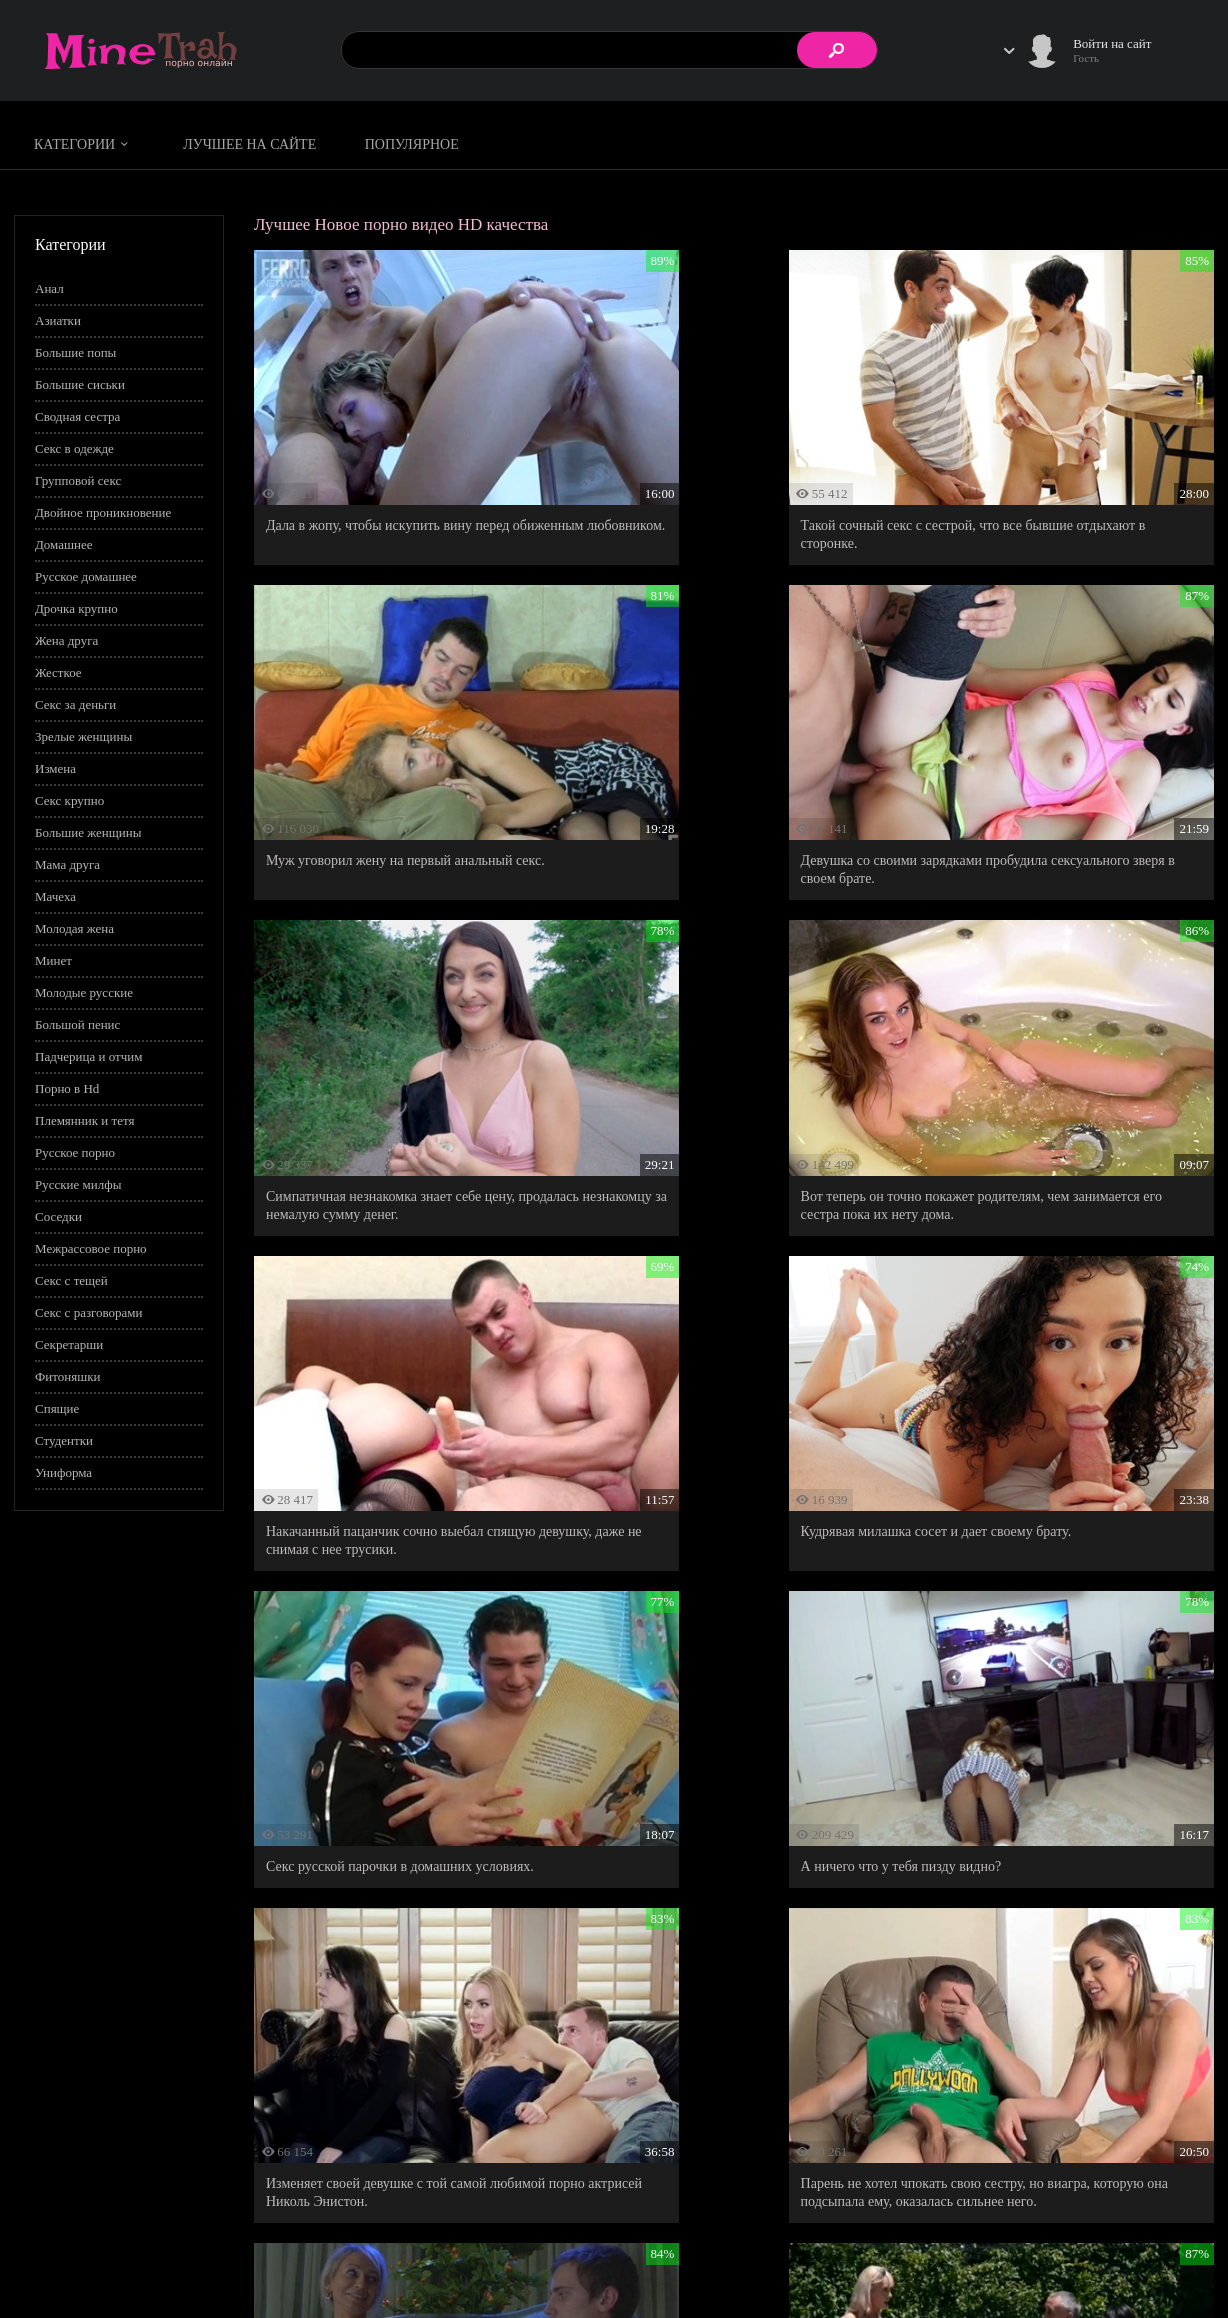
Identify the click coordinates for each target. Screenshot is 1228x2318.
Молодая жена (74, 928)
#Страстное (886, 2043)
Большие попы (75, 352)
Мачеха (55, 896)
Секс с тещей (71, 1280)
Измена (55, 768)
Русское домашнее (86, 576)
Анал (49, 288)
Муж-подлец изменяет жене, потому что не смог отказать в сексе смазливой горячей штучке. (720, 1566)
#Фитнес (1023, 2043)
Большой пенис (77, 1024)
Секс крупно (69, 800)
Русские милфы (78, 1184)
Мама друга (67, 864)
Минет (53, 960)
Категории (84, 144)
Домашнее (64, 544)
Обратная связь (1102, 2264)
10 (899, 1936)
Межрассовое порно (91, 1248)
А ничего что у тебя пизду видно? (366, 1265)
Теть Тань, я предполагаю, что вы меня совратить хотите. (382, 1557)
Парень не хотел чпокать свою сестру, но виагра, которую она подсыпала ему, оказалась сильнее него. (1057, 1283)
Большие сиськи (80, 384)
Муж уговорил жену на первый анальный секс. (1058, 454)
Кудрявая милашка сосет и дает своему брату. (727, 1001)
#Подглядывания (551, 2043)
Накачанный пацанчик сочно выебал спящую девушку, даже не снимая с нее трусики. (400, 1010)
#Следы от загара (792, 2043)
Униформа (63, 1472)
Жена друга (66, 640)
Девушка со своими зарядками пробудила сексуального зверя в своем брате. (389, 728)
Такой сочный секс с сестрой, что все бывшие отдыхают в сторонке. (728, 463)
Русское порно (75, 1152)
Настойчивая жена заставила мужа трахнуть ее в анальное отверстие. (731, 1839)
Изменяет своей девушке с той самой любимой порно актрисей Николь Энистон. (731, 1274)
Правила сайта (977, 2243)
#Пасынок (461, 2043)
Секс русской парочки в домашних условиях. (1053, 1001)
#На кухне (301, 2043)
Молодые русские (84, 992)
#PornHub (74, 2043)
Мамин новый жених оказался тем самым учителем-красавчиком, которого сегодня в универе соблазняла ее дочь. (393, 1848)
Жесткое (58, 672)
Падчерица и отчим (88, 1056)
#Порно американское (670, 2043)
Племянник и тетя (84, 1120)
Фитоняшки (67, 1376)
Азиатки (58, 320)
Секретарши (69, 1344)
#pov (133, 2043)
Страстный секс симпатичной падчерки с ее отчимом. (1049, 1839)
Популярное (412, 144)
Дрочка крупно (76, 608)
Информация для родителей (1137, 2243)
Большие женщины (88, 832)
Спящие (57, 1408)
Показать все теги (95, 2070)
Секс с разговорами (89, 1312)
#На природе (380, 2043)
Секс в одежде (74, 448)
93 (993, 1936)
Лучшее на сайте (249, 144)
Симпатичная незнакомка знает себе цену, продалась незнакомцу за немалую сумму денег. (716, 737)
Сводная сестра (77, 416)
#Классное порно (210, 2043)
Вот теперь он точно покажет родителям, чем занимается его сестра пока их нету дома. (1053, 728)
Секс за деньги (75, 704)
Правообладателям (988, 2264)
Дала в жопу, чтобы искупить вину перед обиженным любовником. (387, 463)
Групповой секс (78, 480)
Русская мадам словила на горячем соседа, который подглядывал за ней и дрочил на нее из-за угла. (1052, 1566)
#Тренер (958, 2043)
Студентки (64, 1440)
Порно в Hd (67, 1088)
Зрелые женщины (83, 736)
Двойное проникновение (103, 512)
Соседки (58, 1216)
